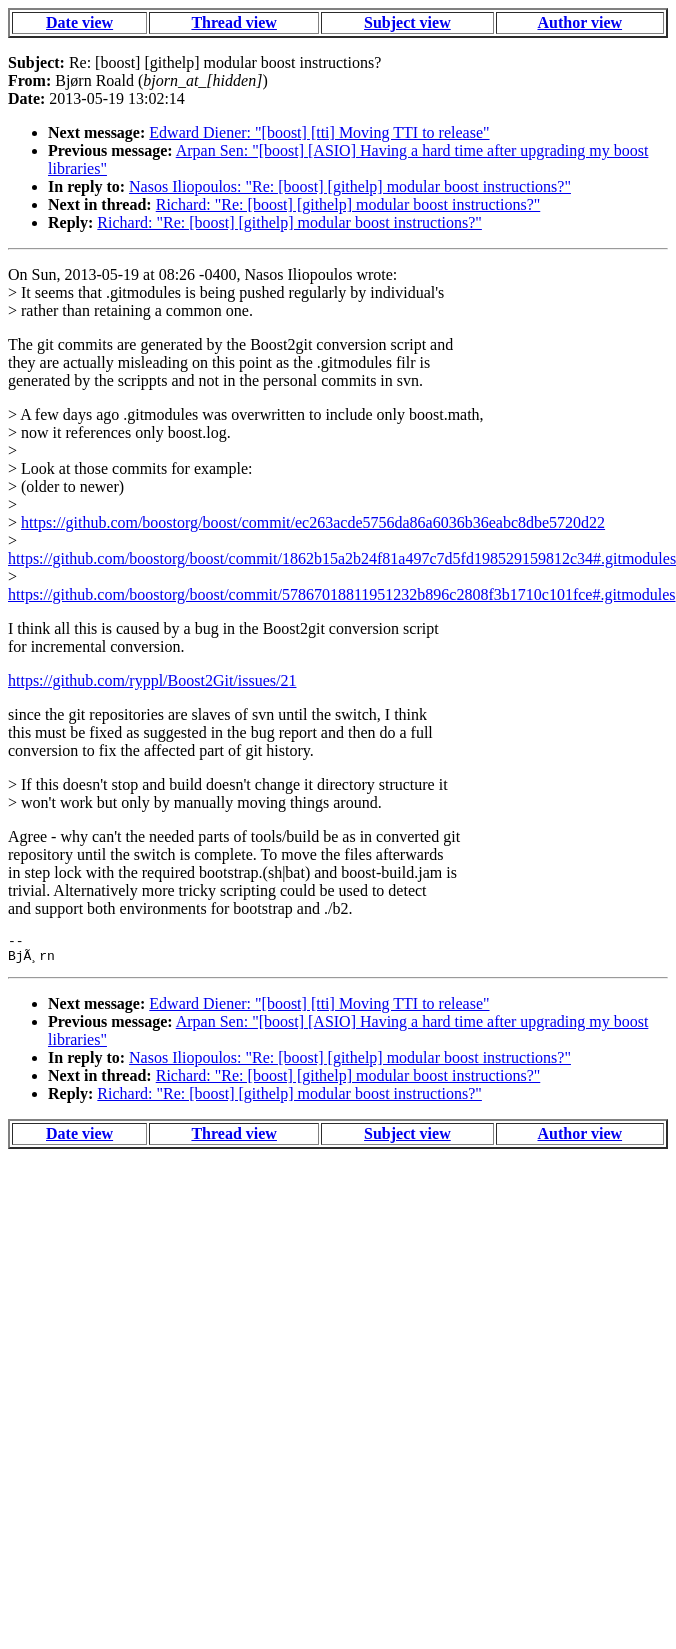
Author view (579, 22)
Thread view (233, 22)
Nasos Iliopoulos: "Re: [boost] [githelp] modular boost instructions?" (350, 186)
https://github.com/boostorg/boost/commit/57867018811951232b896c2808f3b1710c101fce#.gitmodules (342, 594)
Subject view (407, 22)
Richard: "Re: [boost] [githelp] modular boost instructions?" (348, 204)
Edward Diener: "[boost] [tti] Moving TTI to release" (319, 132)
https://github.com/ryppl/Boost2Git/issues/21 (152, 680)
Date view (79, 22)
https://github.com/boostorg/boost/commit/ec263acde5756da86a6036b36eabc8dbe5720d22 (313, 522)
